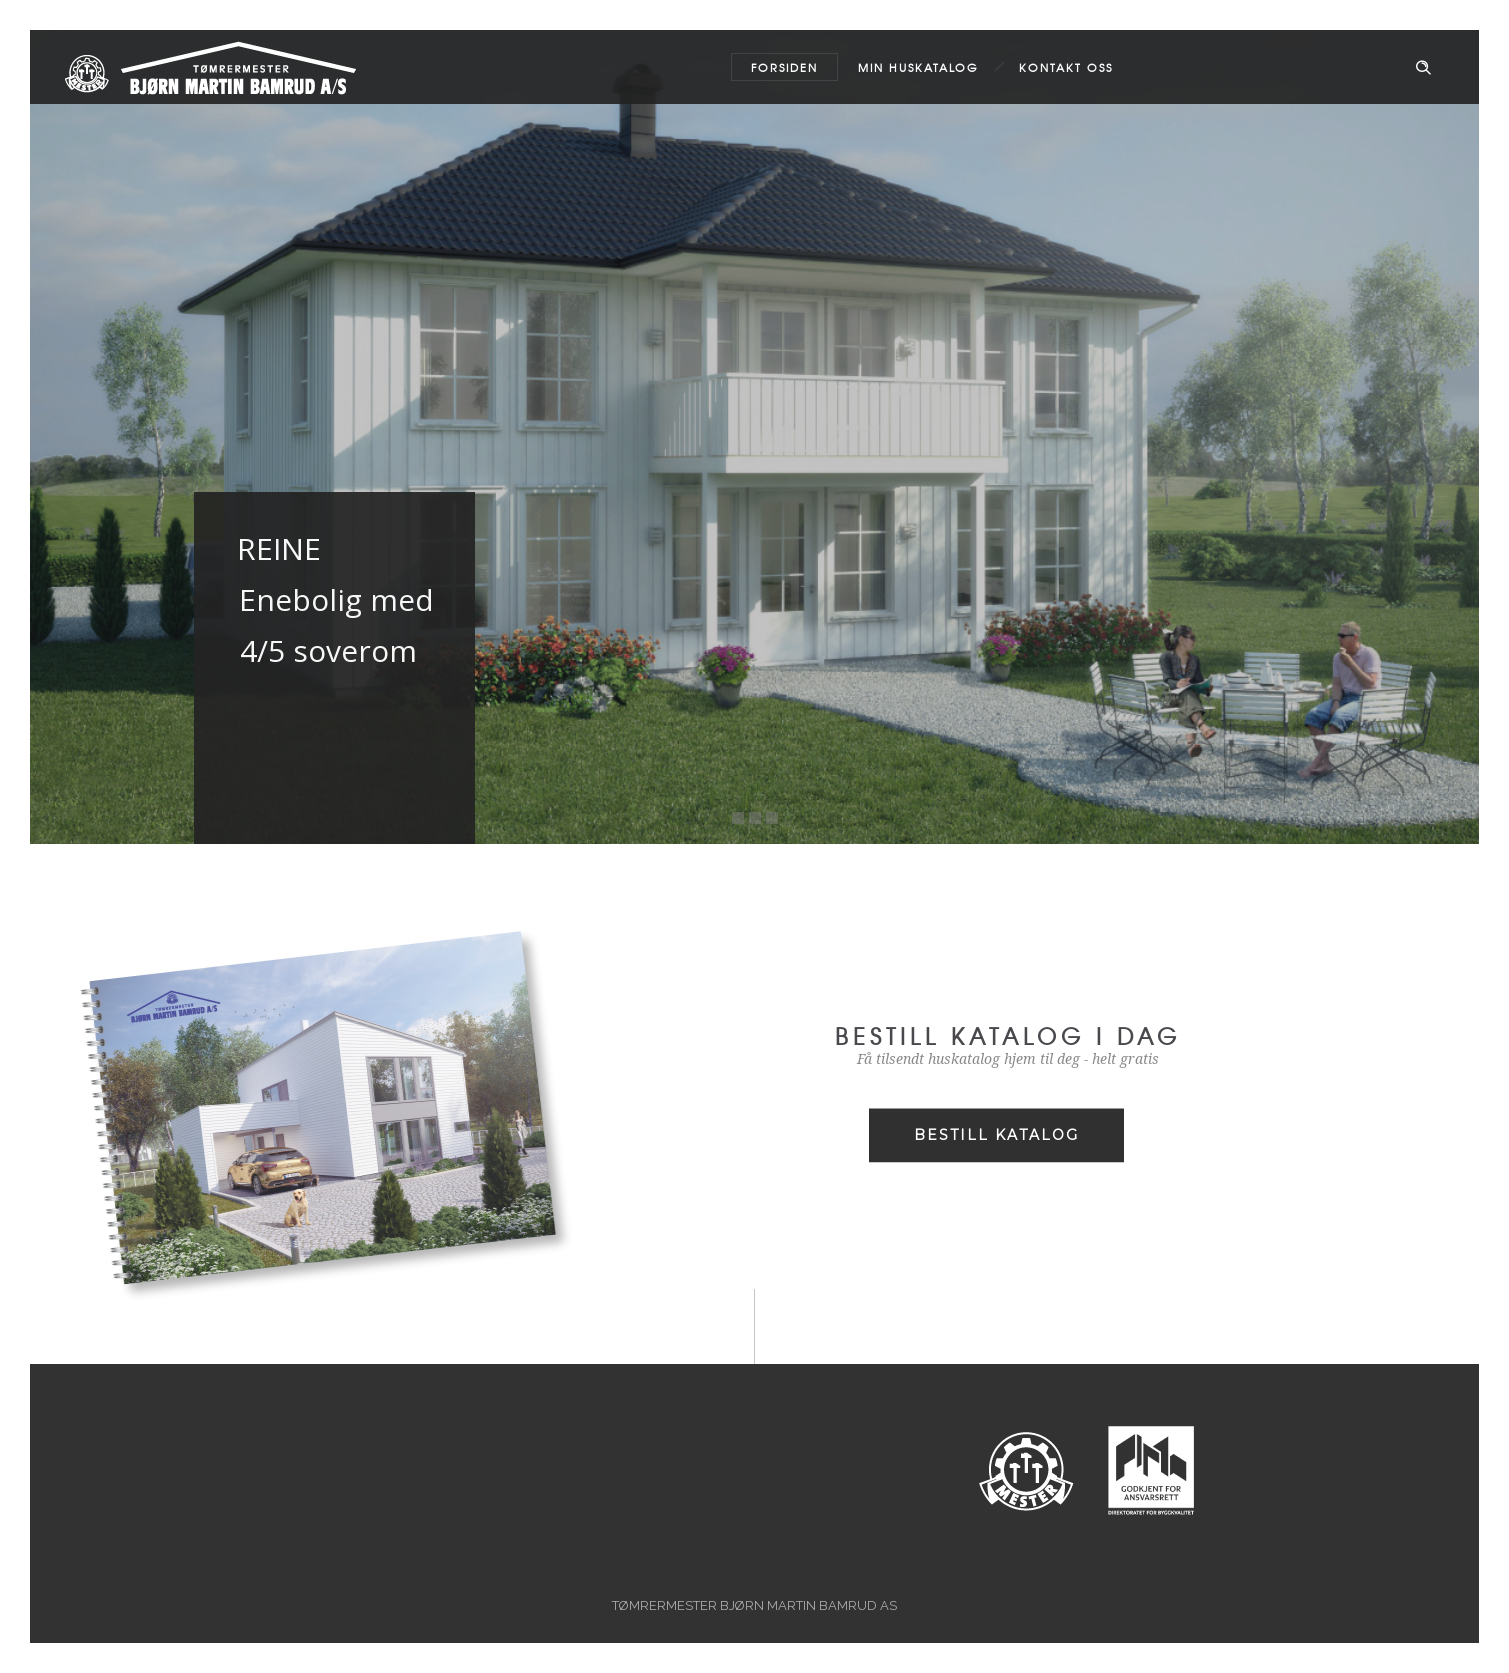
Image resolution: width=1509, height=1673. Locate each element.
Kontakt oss (1066, 67)
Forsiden (784, 67)
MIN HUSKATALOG (918, 67)
